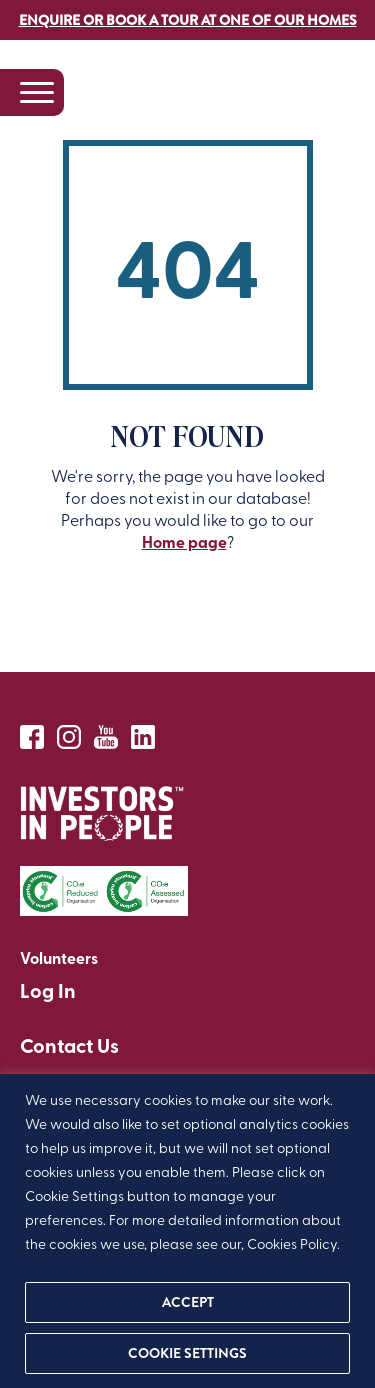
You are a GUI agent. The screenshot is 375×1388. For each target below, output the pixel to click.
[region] (187, 1231)
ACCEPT (188, 1302)
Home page (184, 541)
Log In (48, 990)
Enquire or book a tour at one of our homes (188, 20)
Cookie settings (187, 1353)
